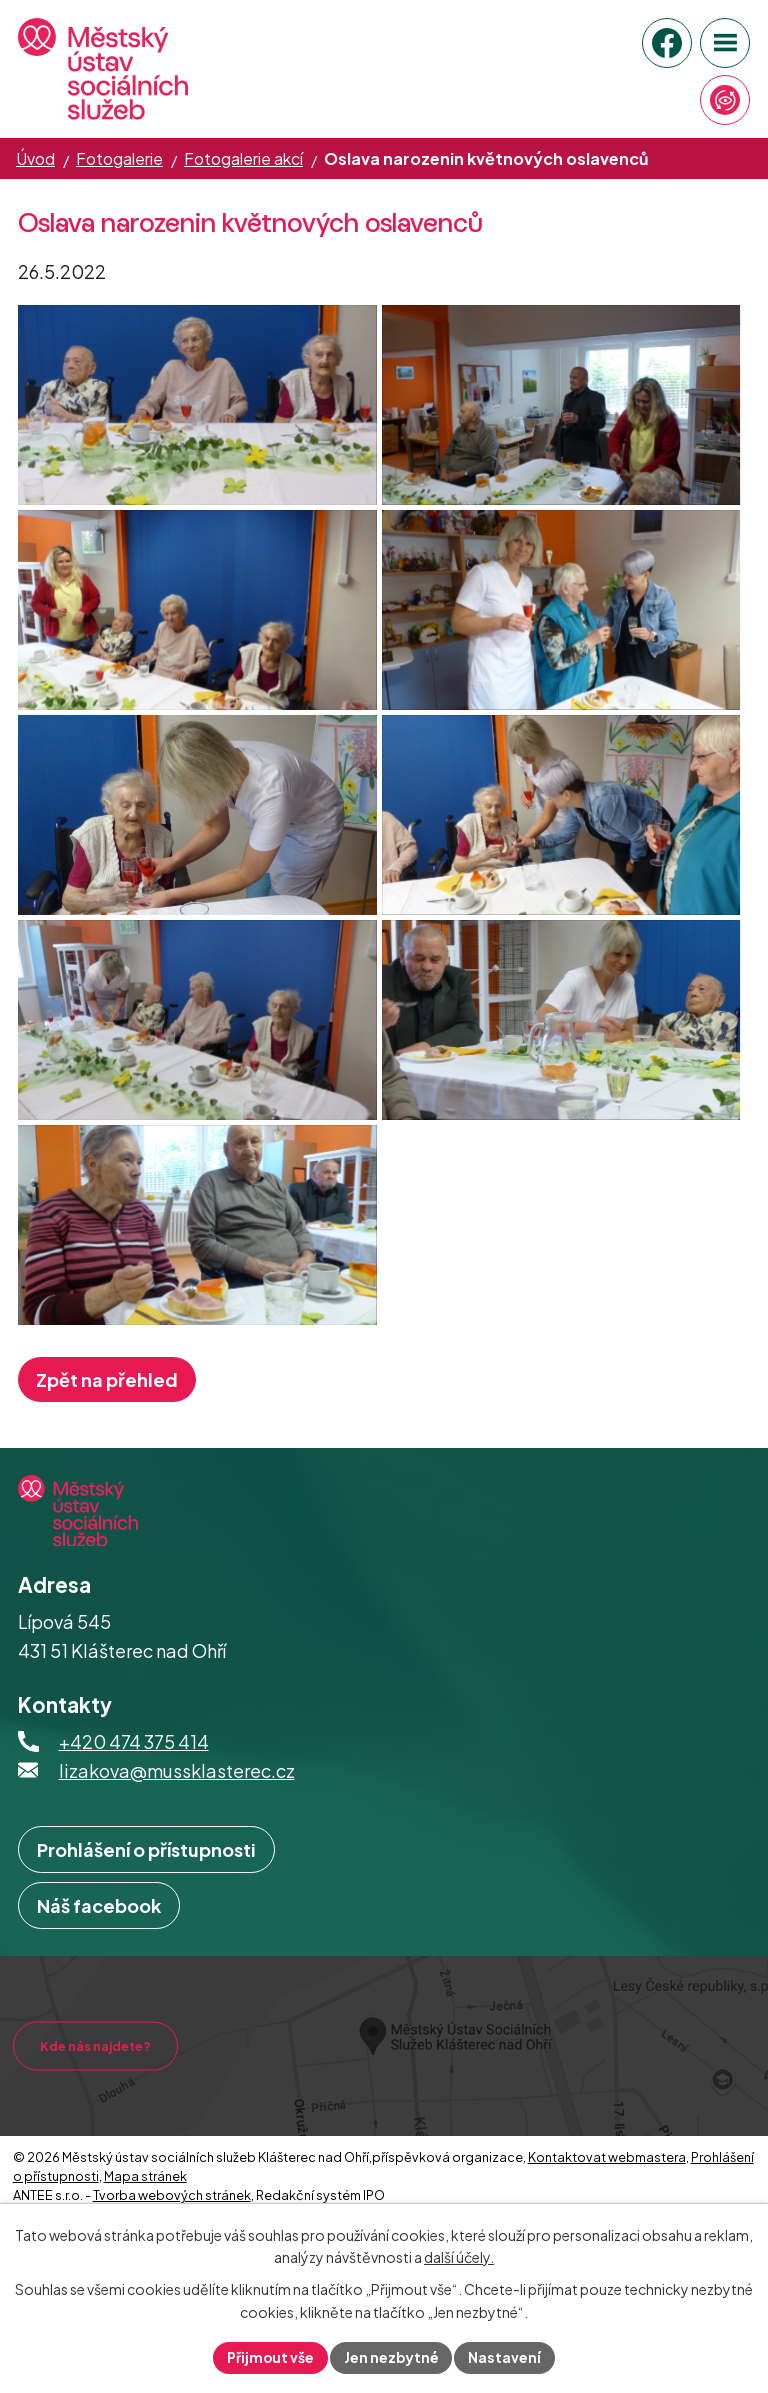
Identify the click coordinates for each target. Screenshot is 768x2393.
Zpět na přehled (107, 1479)
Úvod (35, 158)
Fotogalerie (119, 158)
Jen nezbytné (392, 2357)
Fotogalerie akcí (243, 158)
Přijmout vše (270, 2357)
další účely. (459, 2257)
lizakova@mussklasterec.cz (177, 1870)
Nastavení (506, 2357)
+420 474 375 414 (134, 1841)
